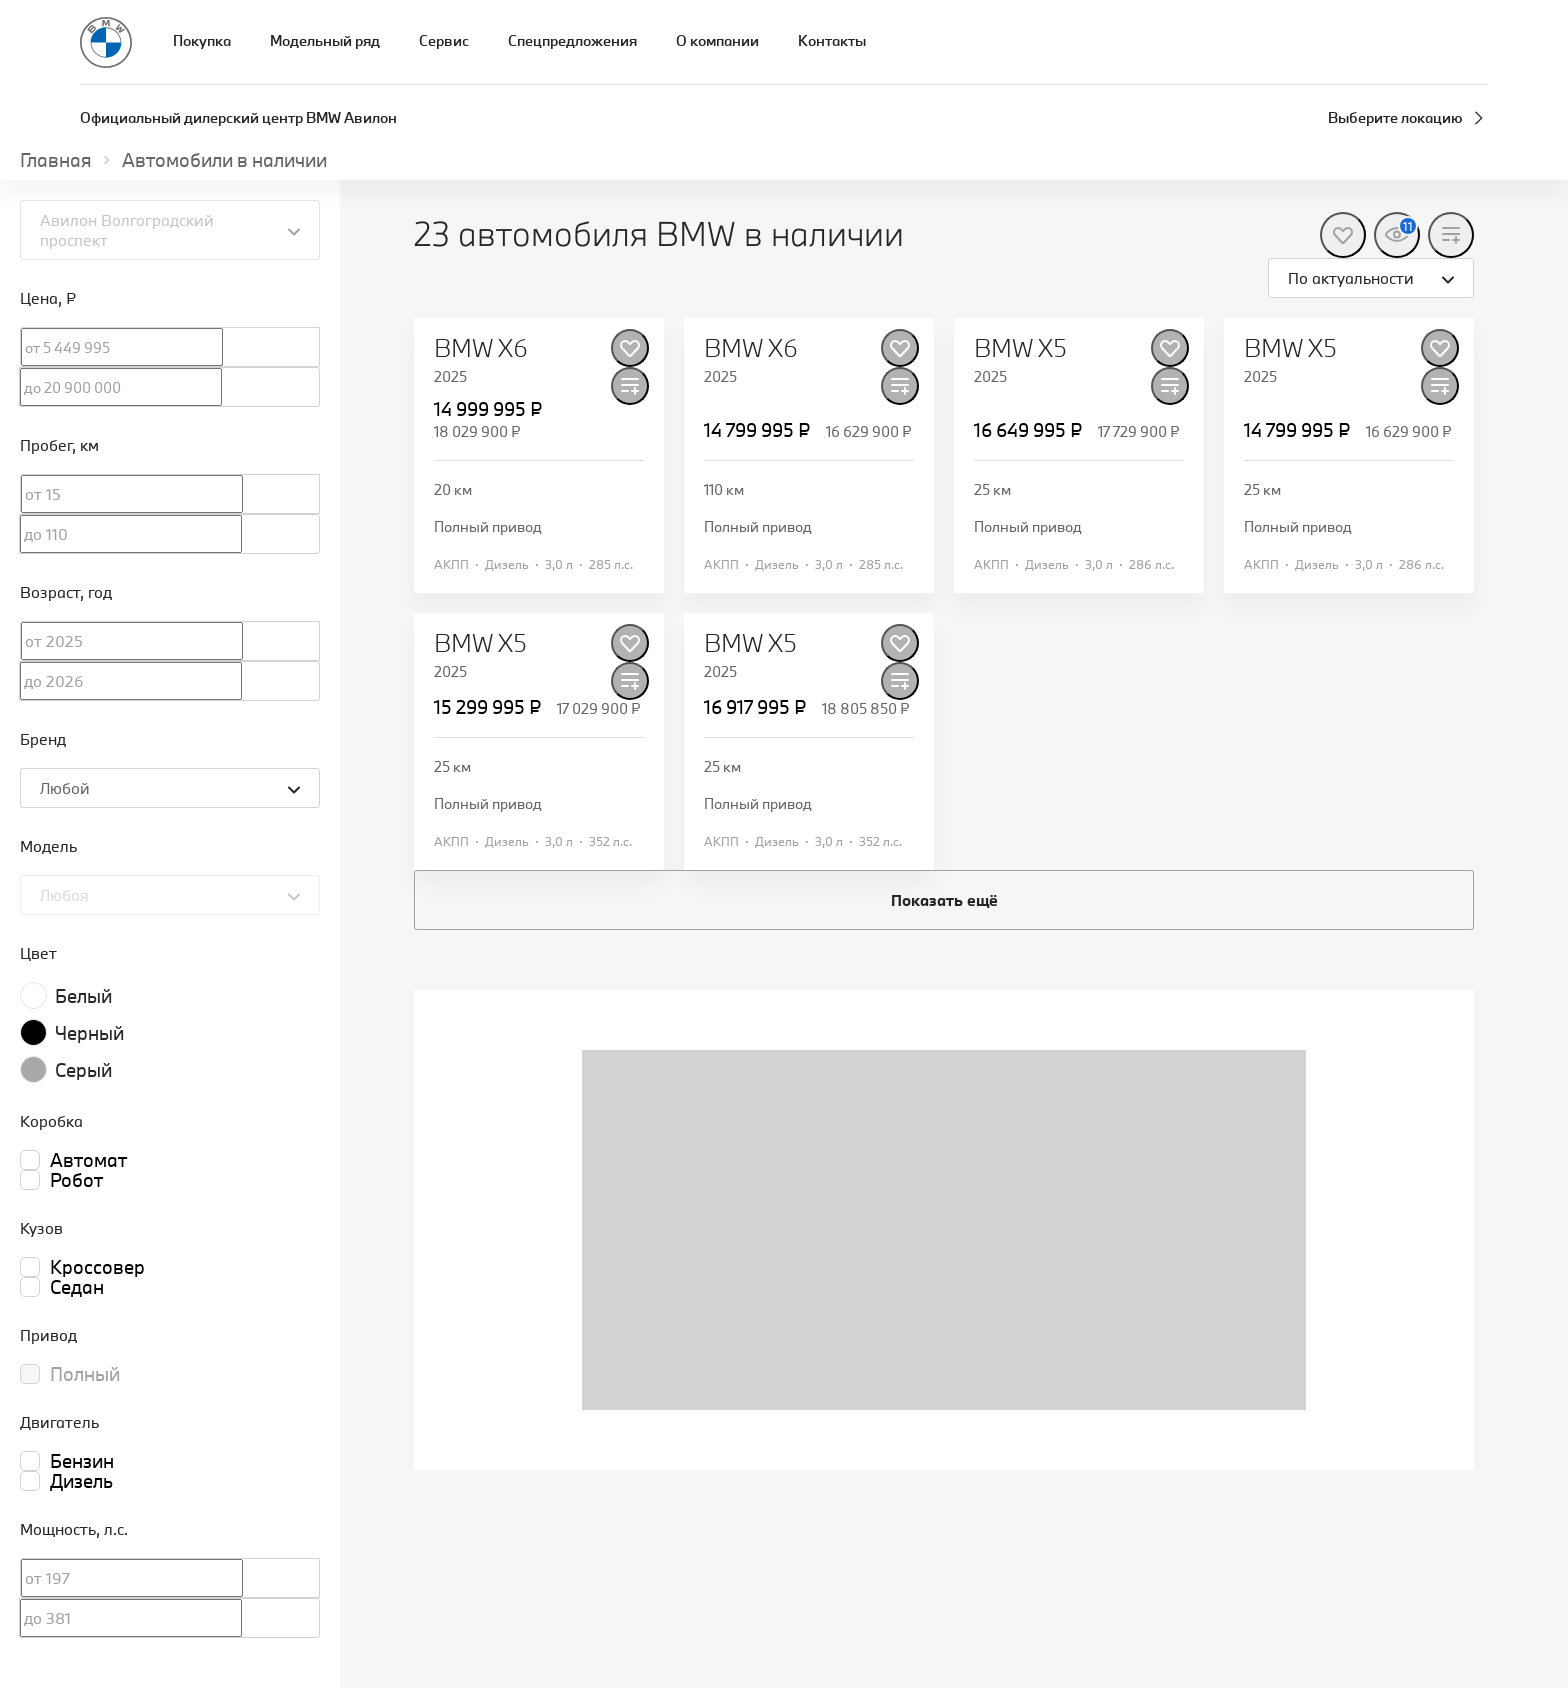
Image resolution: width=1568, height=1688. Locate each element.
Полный (85, 1374)
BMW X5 (1020, 348)
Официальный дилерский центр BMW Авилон (238, 117)
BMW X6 (481, 348)
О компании (717, 40)
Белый (83, 996)
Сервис (444, 40)
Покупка (202, 40)
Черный (89, 1033)
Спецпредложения (572, 40)
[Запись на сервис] (1476, 43)
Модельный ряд (325, 40)
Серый (83, 1070)
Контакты (832, 40)
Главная (56, 160)
